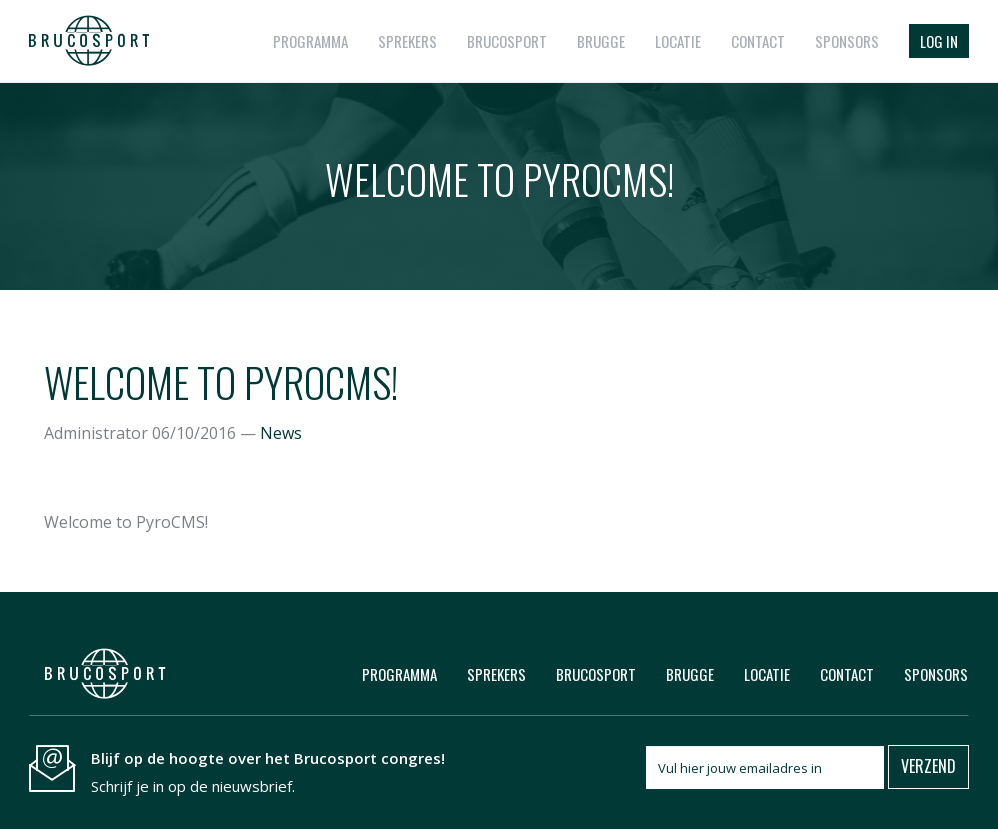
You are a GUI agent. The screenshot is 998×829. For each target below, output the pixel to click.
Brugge (601, 41)
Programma (310, 41)
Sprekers (407, 41)
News (281, 433)
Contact (758, 41)
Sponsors (847, 41)
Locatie (678, 41)
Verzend (928, 766)
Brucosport (507, 41)
